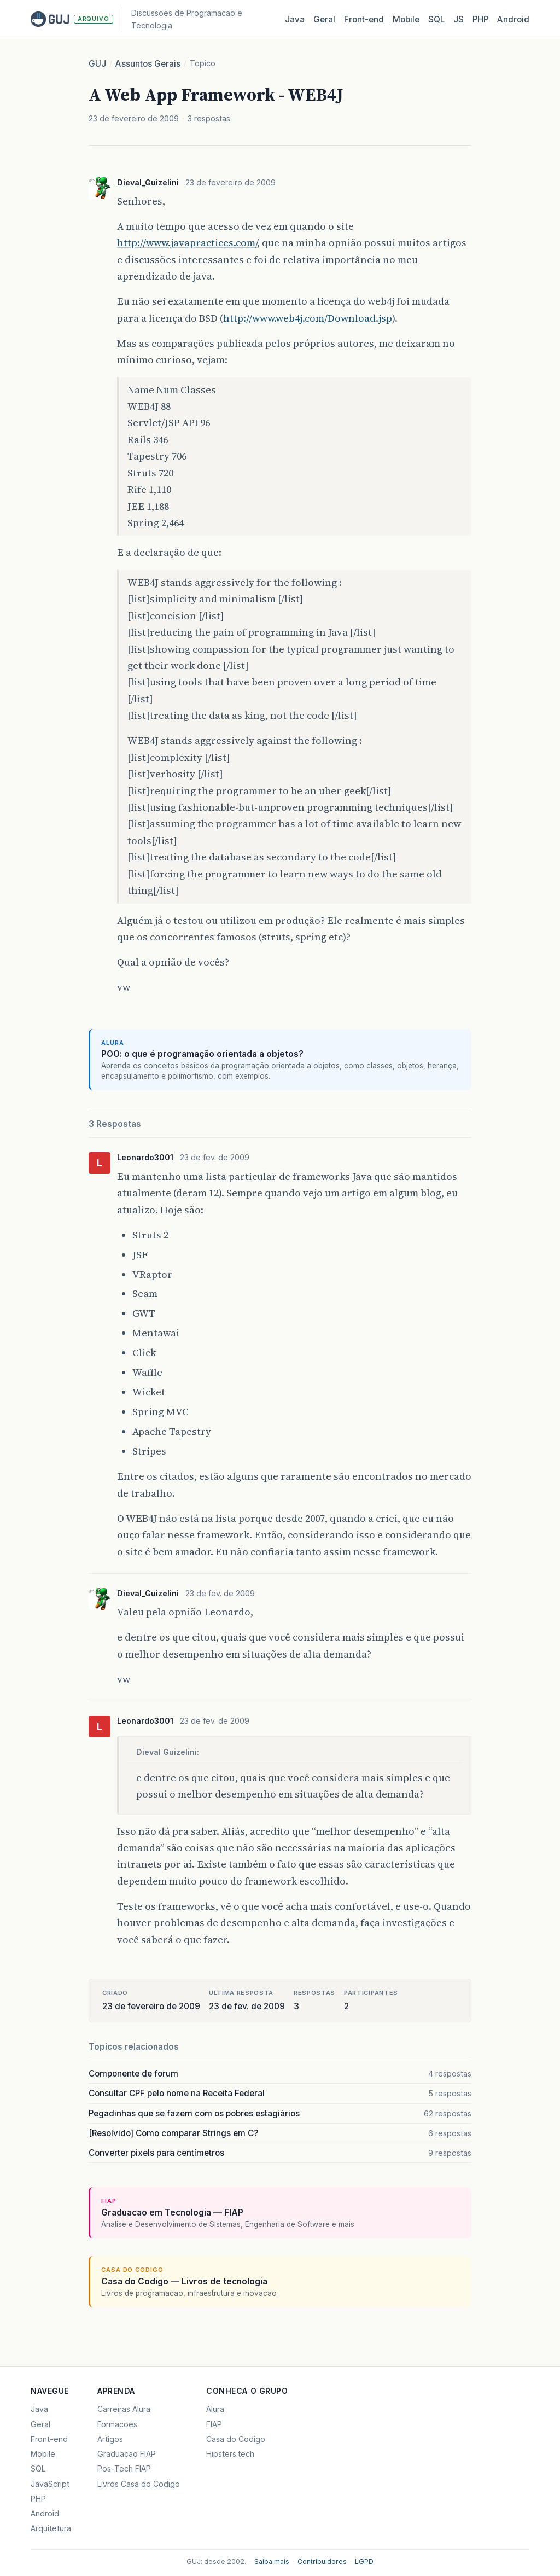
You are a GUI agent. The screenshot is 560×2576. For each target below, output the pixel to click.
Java (295, 19)
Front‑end (364, 19)
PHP (480, 19)
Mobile (406, 19)
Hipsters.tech (230, 2453)
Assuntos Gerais (147, 64)
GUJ (97, 64)
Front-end (49, 2439)
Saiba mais (271, 2561)
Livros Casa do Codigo (138, 2483)
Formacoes (117, 2424)
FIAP (214, 2424)
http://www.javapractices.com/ (187, 242)
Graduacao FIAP (126, 2453)
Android (513, 19)
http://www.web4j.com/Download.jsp (307, 318)
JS (458, 19)
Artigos (110, 2439)
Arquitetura (51, 2528)
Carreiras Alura (123, 2409)
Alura (215, 2409)
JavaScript (50, 2483)
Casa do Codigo (235, 2439)
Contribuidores (322, 2561)
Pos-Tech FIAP (124, 2468)
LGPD (364, 2561)
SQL (436, 19)
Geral (324, 19)
